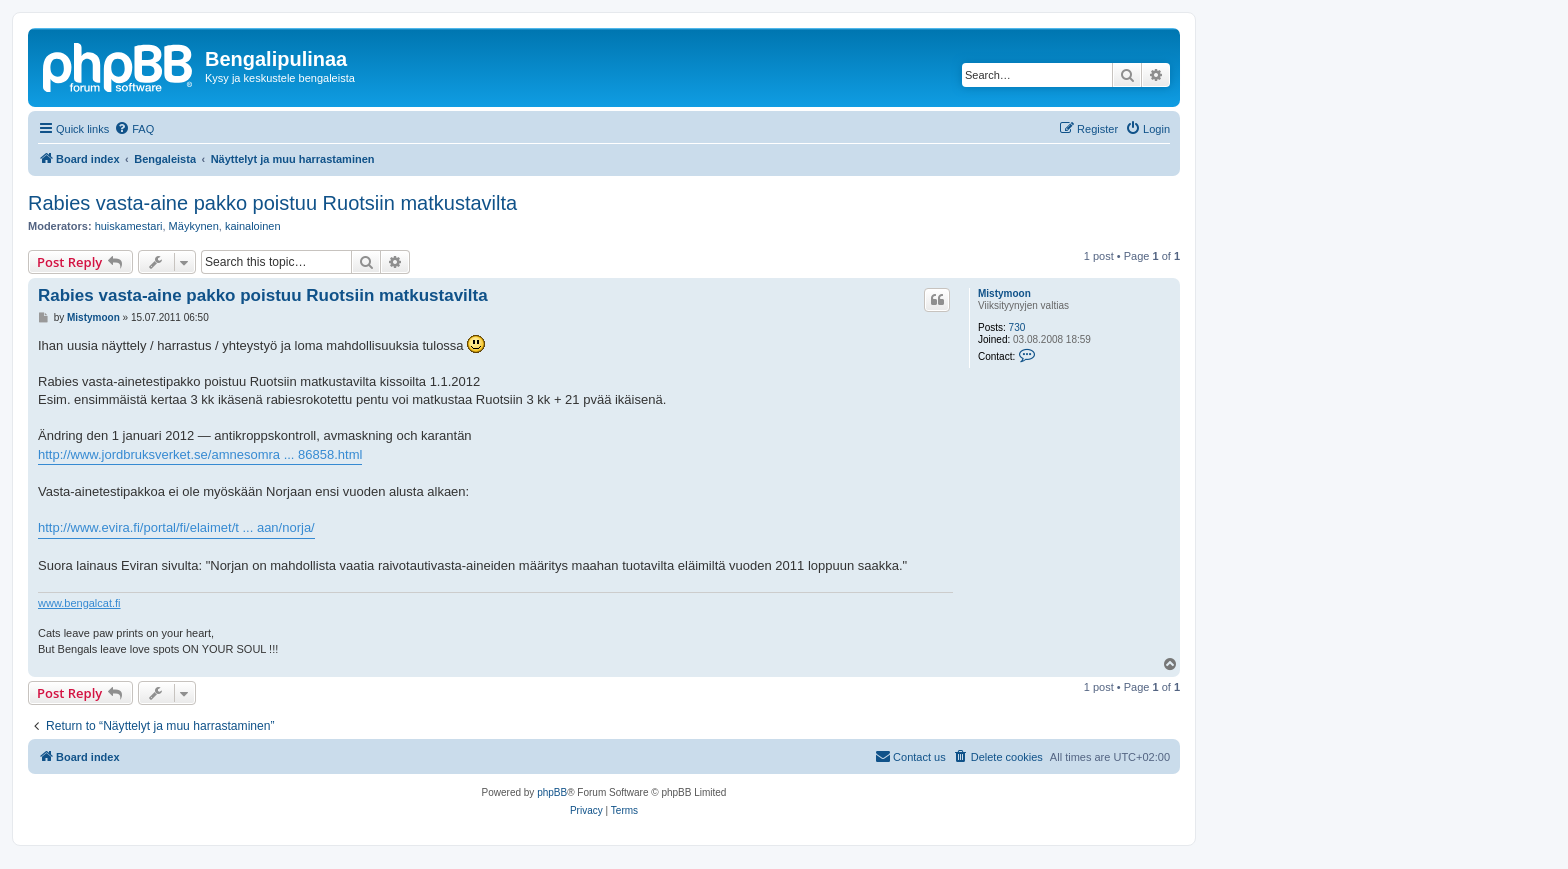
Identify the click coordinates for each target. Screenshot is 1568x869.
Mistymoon (1004, 293)
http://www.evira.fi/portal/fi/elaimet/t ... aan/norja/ (176, 527)
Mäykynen (194, 226)
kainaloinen (253, 226)
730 (1017, 327)
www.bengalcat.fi (79, 603)
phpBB (552, 792)
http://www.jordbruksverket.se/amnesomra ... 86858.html (200, 454)
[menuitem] (134, 129)
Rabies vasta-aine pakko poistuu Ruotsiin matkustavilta (272, 203)
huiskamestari (129, 226)
